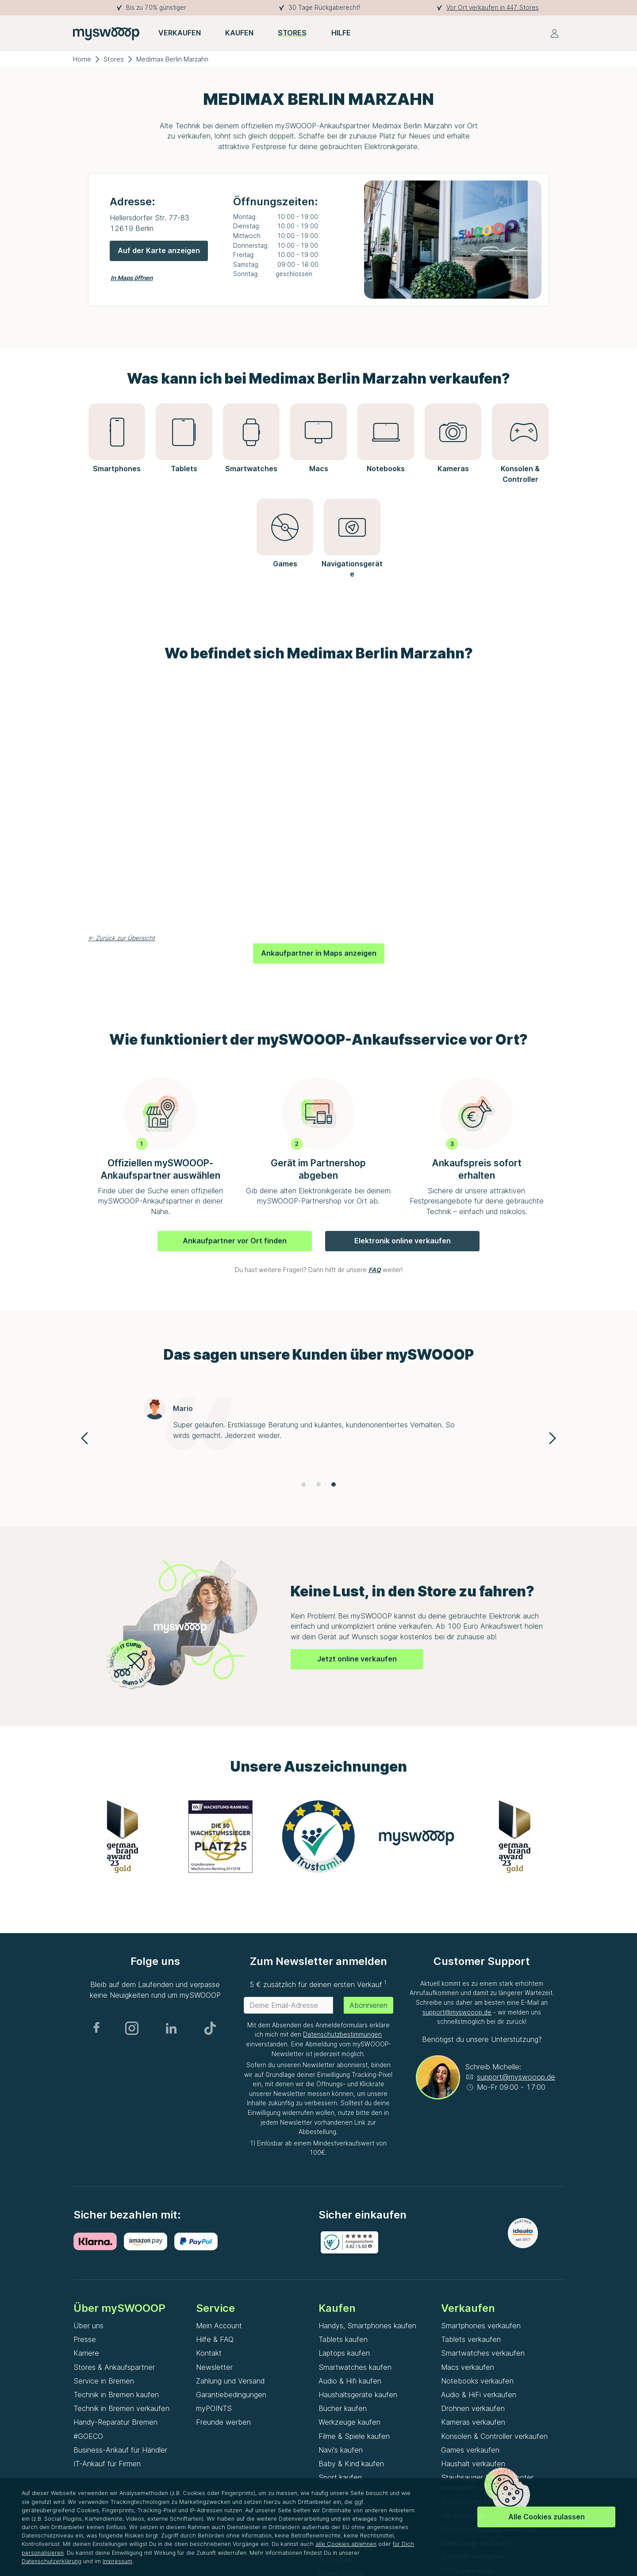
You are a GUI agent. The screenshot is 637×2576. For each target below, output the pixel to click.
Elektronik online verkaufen (402, 1240)
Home (82, 59)
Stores (114, 59)
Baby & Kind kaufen (351, 2463)
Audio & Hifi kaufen (349, 2380)
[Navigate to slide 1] (303, 1484)
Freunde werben (223, 2422)
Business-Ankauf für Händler (120, 2449)
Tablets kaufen (343, 2339)
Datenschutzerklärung (51, 2561)
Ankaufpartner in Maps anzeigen (318, 953)
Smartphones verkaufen (481, 2325)
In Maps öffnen (132, 277)
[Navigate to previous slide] (84, 1438)
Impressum (117, 2561)
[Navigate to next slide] (552, 1438)
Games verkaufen (470, 2449)
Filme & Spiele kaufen (354, 2436)
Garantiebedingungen (231, 2394)
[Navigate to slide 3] (333, 1484)
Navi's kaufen (340, 2449)
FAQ (374, 1269)
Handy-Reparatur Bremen (115, 2422)
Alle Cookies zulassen (546, 2516)
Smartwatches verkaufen (483, 2353)
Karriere (86, 2353)
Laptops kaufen (344, 2353)
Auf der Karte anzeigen (159, 250)
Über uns (88, 2325)
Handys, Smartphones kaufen (367, 2325)
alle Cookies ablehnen (345, 2544)
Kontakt (209, 2353)
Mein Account (219, 2325)
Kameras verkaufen (473, 2422)
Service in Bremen (103, 2380)
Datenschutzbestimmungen (342, 2034)
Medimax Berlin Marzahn (172, 59)
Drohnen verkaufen (473, 2408)
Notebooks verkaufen (477, 2380)
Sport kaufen (340, 2477)
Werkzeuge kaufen (349, 2422)
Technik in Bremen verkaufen (121, 2408)
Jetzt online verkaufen (357, 1658)
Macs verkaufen (467, 2367)
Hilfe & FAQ (215, 2339)
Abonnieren (368, 2005)
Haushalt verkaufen (473, 2463)
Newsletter (214, 2367)
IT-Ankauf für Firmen (107, 2463)
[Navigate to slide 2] (318, 1484)
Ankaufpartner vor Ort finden (235, 1240)
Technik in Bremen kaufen (116, 2394)
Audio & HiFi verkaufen (478, 2394)
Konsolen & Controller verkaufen (494, 2436)
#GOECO (88, 2436)
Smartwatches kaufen (354, 2367)
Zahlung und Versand (230, 2380)
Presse (84, 2339)
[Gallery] (318, 1438)
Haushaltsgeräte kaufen (357, 2394)
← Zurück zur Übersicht (121, 938)
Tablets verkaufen (471, 2339)
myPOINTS (214, 2408)
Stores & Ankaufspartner (114, 2367)
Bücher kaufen (342, 2408)
